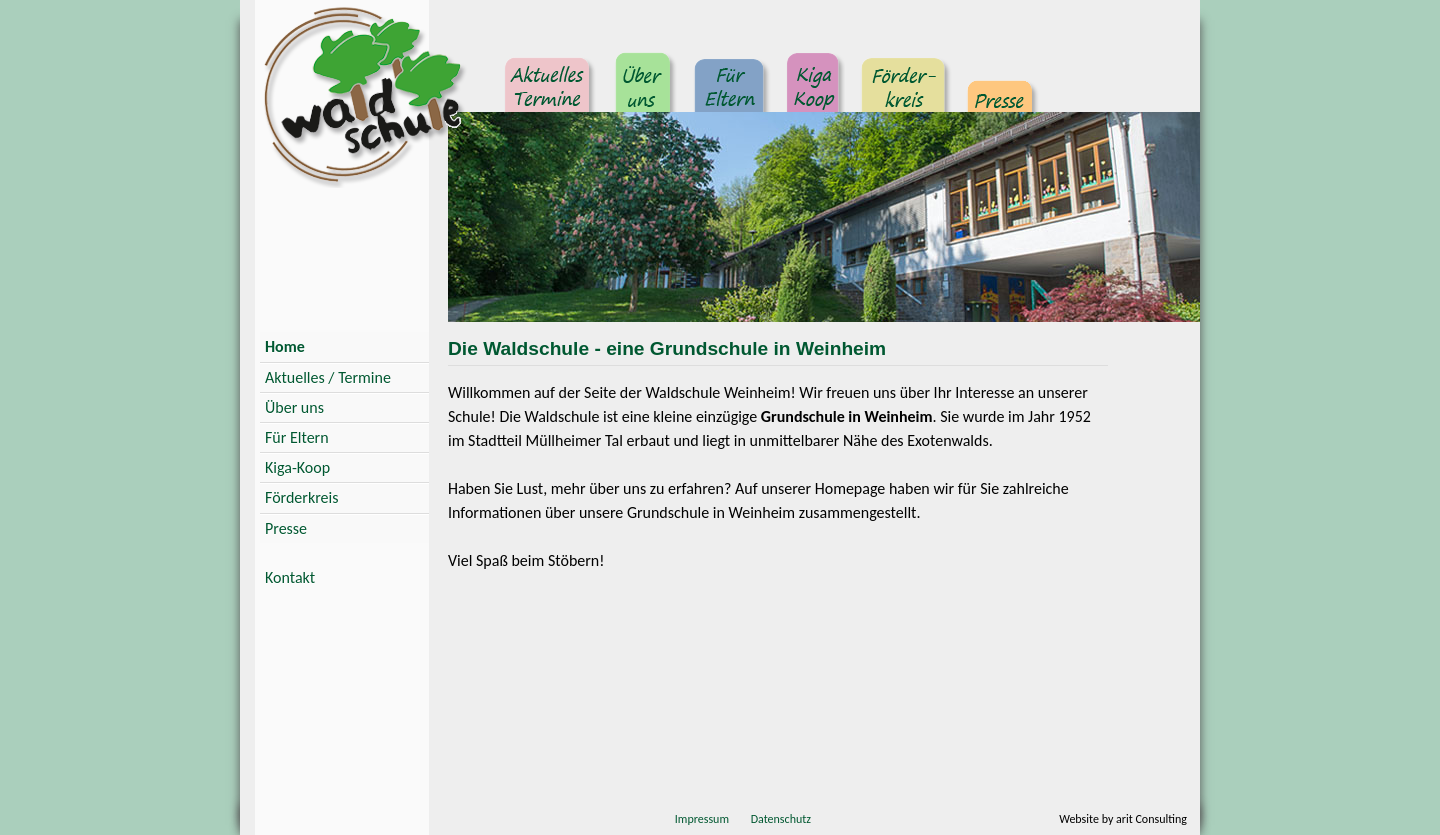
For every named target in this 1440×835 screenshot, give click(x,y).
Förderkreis (903, 95)
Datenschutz (781, 819)
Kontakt (290, 577)
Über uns (644, 95)
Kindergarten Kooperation (813, 95)
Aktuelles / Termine (328, 377)
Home (285, 346)
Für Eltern (730, 95)
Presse (1000, 95)
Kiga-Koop (297, 467)
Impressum (702, 819)
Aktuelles (550, 95)
